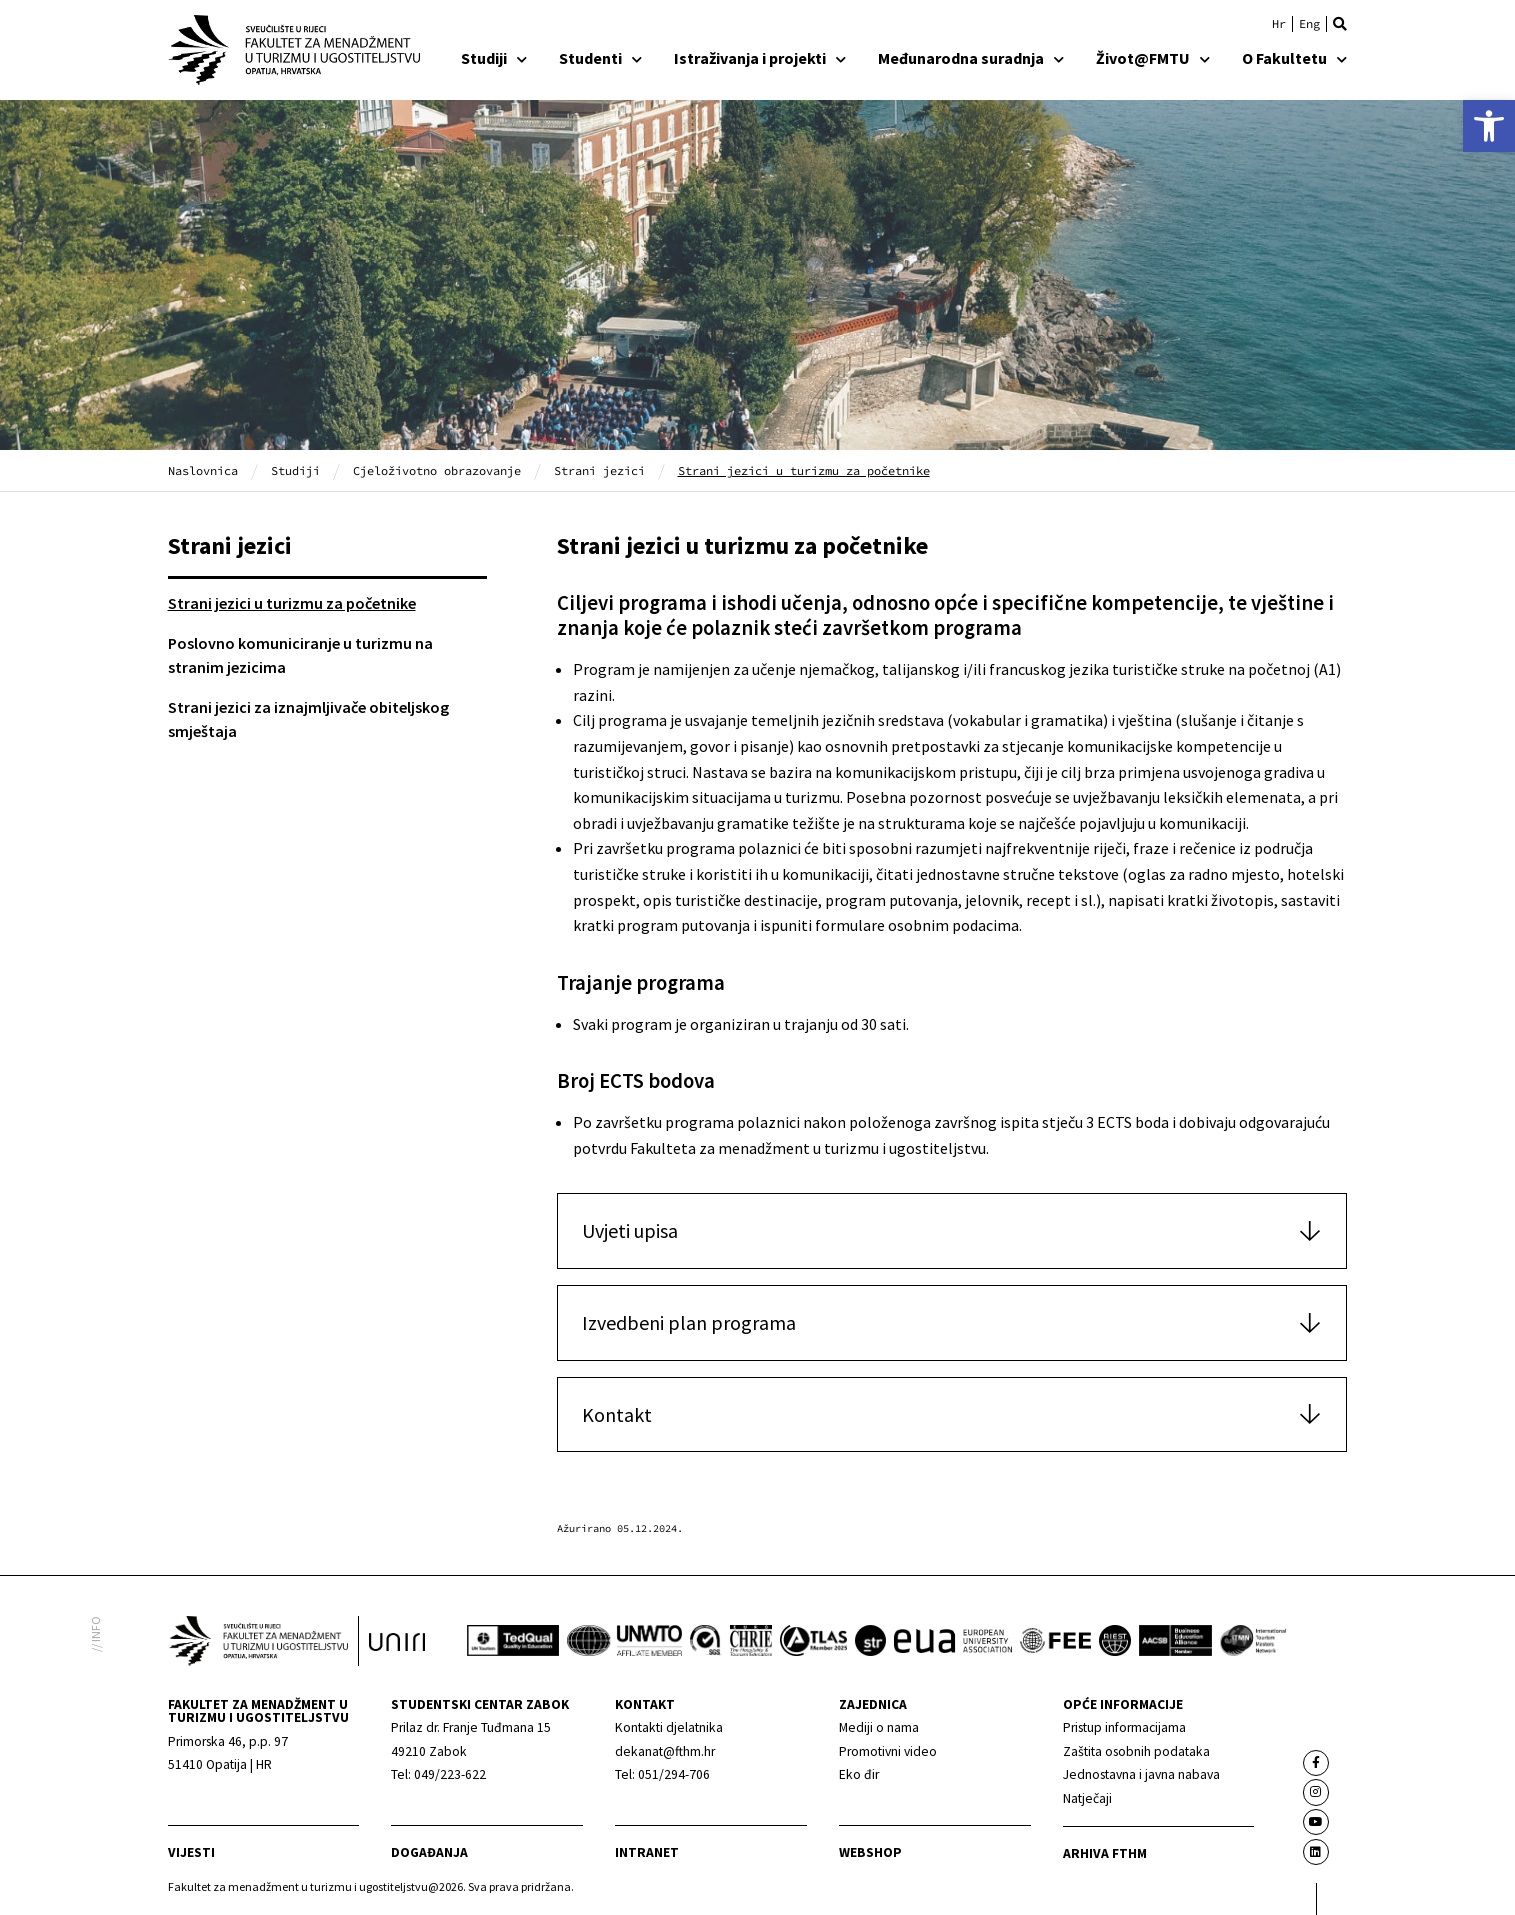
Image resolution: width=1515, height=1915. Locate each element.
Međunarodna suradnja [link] (971, 58)
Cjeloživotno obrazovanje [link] (437, 470)
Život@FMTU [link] (1153, 58)
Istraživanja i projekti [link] (760, 58)
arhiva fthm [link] (1105, 1853)
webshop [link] (870, 1852)
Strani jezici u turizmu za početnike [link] (292, 603)
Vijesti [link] (191, 1852)
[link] (1489, 126)
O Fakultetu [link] (1294, 58)
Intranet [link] (647, 1852)
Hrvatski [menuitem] (1279, 24)
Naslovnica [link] (203, 470)
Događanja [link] (429, 1852)
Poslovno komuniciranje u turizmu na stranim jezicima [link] (300, 655)
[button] (1340, 24)
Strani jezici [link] (599, 470)
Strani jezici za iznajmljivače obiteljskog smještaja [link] (308, 719)
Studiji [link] (494, 58)
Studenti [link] (600, 58)
